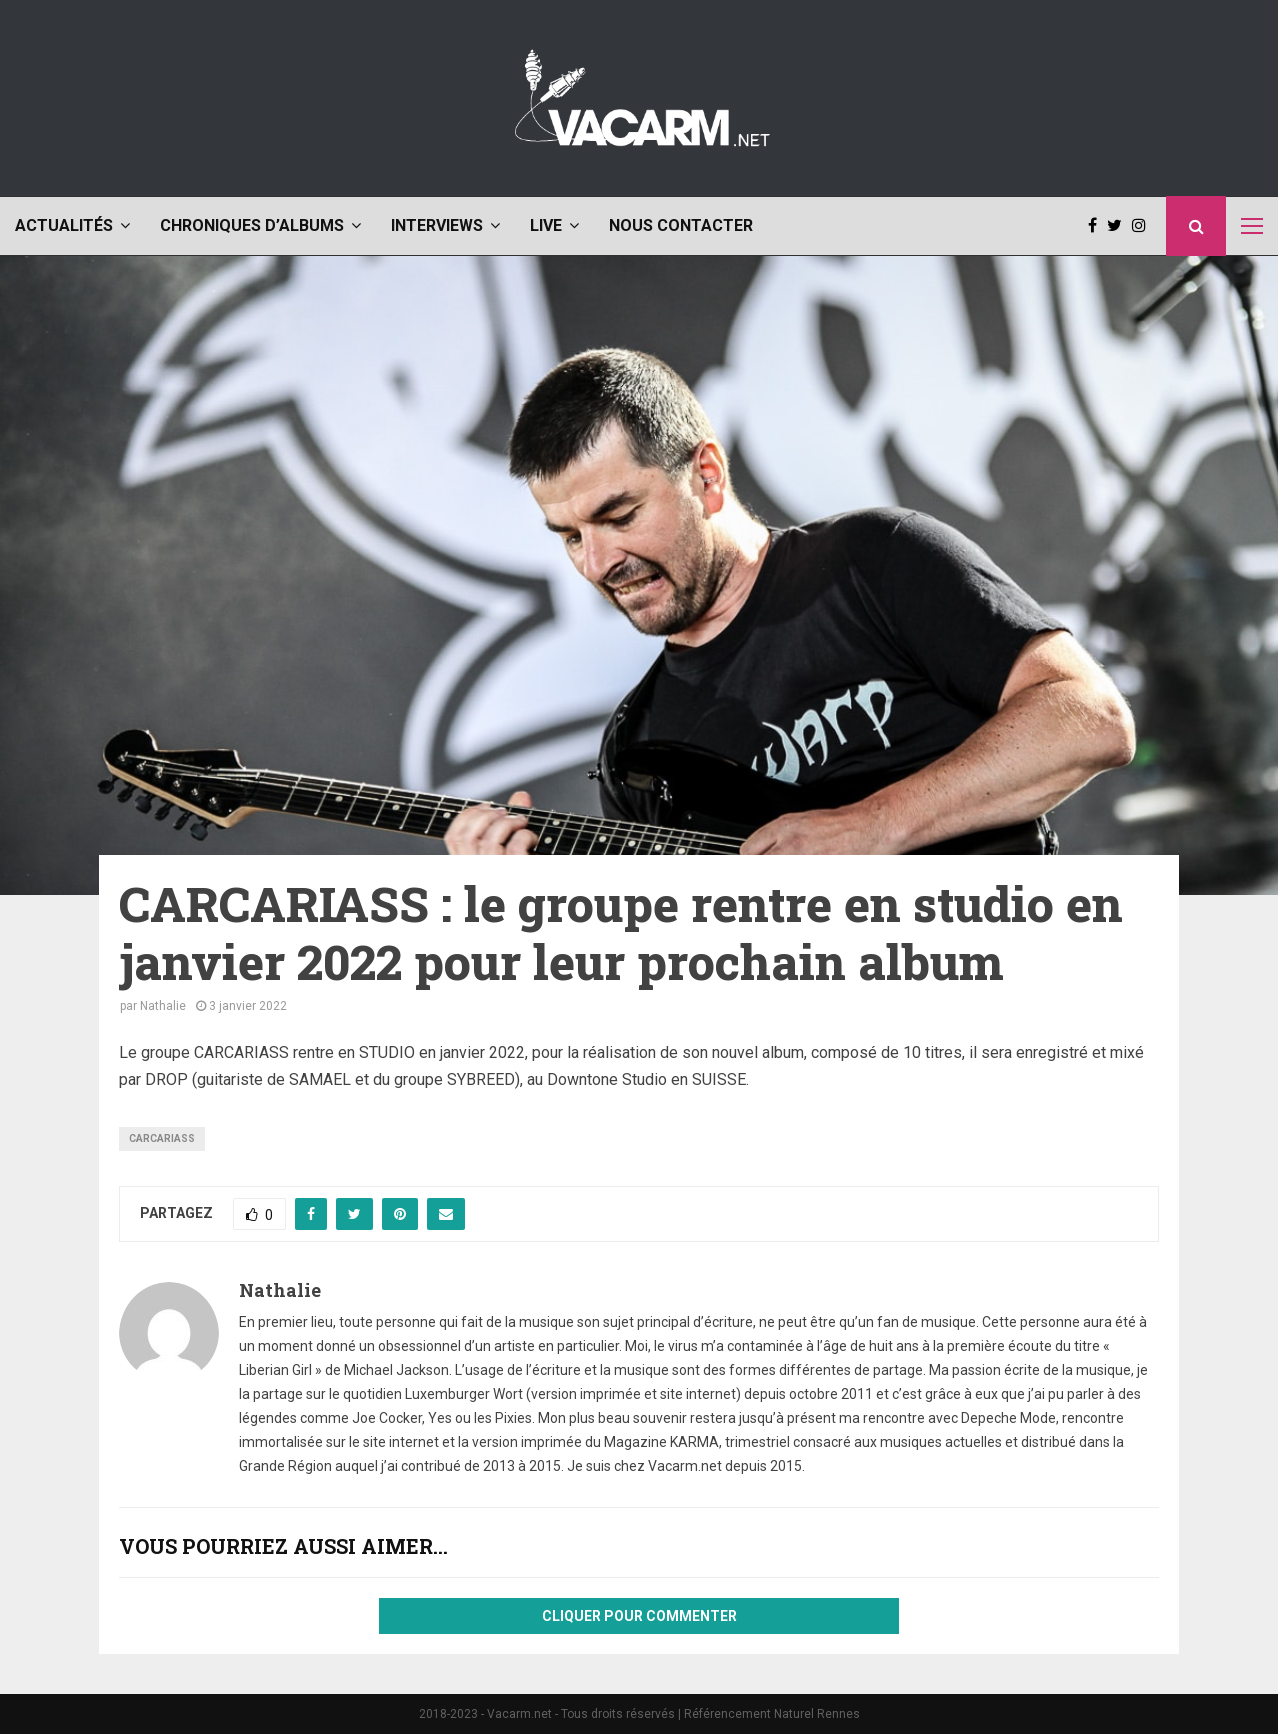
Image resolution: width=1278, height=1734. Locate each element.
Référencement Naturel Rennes (772, 1714)
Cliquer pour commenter (639, 1616)
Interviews (437, 225)
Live (546, 225)
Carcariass (162, 1138)
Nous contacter (681, 225)
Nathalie (163, 1006)
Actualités (64, 225)
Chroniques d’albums (252, 225)
